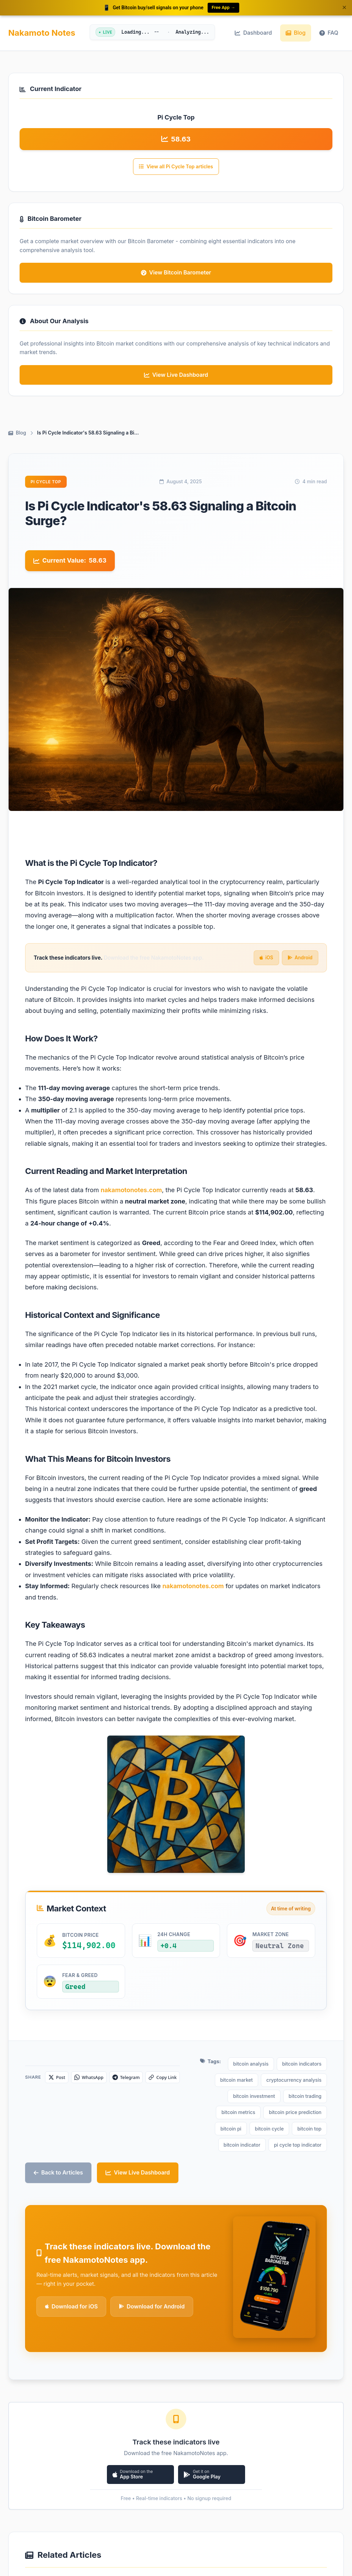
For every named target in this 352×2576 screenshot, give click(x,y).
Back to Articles (58, 2132)
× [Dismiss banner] (344, 7)
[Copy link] (176, 2081)
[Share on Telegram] (135, 2081)
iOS (266, 957)
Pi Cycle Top (46, 481)
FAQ (328, 32)
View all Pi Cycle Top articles (176, 166)
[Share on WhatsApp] (94, 2081)
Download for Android (152, 2265)
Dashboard (253, 32)
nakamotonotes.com (131, 1190)
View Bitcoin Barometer (176, 272)
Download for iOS (71, 2265)
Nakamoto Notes (41, 33)
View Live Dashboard (138, 2132)
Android (300, 957)
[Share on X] (58, 2081)
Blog (296, 32)
